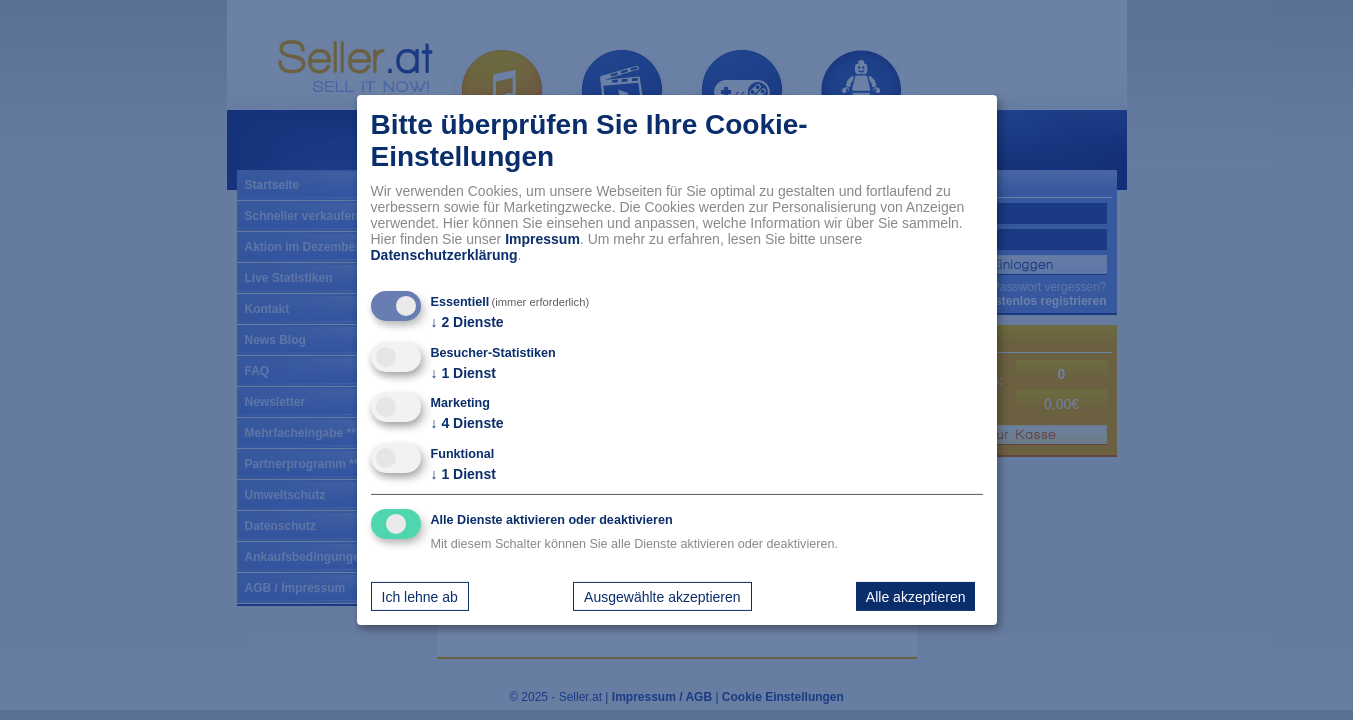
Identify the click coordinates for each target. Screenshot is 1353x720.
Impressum (542, 239)
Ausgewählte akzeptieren (662, 596)
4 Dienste (467, 423)
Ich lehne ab (420, 596)
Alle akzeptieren (916, 596)
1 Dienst (463, 373)
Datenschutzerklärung (444, 255)
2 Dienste (467, 322)
